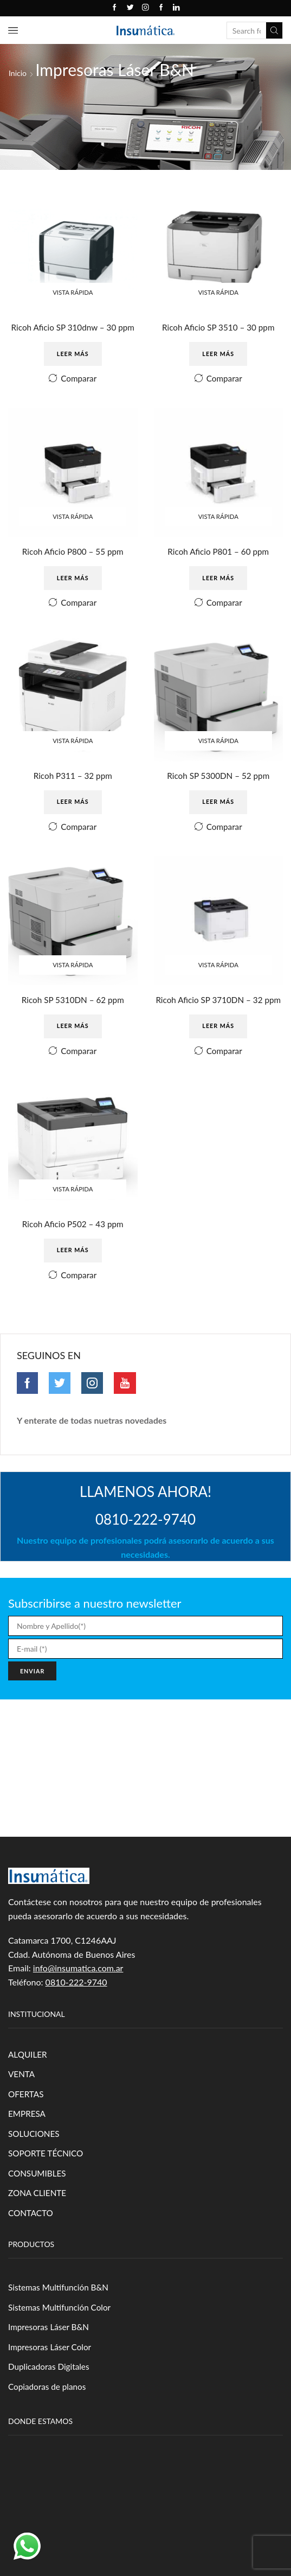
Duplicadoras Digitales (50, 2397)
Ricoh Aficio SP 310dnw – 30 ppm (73, 327)
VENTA (22, 2098)
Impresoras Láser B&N (50, 2356)
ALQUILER (28, 2077)
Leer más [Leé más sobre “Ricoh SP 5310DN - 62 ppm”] (72, 1033)
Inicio (18, 73)
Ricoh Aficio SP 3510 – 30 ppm (218, 327)
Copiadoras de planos (48, 2418)
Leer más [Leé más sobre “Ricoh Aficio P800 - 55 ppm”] (72, 581)
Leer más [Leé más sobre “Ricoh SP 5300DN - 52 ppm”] (218, 806)
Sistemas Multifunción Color (61, 2336)
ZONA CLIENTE (38, 2220)
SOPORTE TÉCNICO (47, 2179)
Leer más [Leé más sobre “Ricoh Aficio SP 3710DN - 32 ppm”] (218, 1046)
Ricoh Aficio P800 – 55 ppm (73, 554)
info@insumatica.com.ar (78, 1992)
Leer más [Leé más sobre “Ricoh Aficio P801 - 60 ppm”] (218, 581)
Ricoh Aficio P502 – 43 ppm (73, 1245)
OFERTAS (26, 2118)
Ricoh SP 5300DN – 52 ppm (218, 780)
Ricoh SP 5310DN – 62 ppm (73, 1006)
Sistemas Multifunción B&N (60, 2316)
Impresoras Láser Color (51, 2377)
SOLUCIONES (35, 2159)
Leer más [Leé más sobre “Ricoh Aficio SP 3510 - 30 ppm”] (218, 354)
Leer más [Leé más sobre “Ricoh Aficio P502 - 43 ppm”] (72, 1272)
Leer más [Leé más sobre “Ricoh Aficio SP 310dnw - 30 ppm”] (72, 354)
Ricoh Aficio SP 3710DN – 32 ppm (218, 1012)
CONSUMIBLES (38, 2199)
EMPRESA (27, 2139)
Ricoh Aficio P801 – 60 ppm (218, 554)
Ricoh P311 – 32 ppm (72, 780)
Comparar (79, 380)
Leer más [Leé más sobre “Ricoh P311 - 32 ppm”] (72, 806)
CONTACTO (31, 2240)
